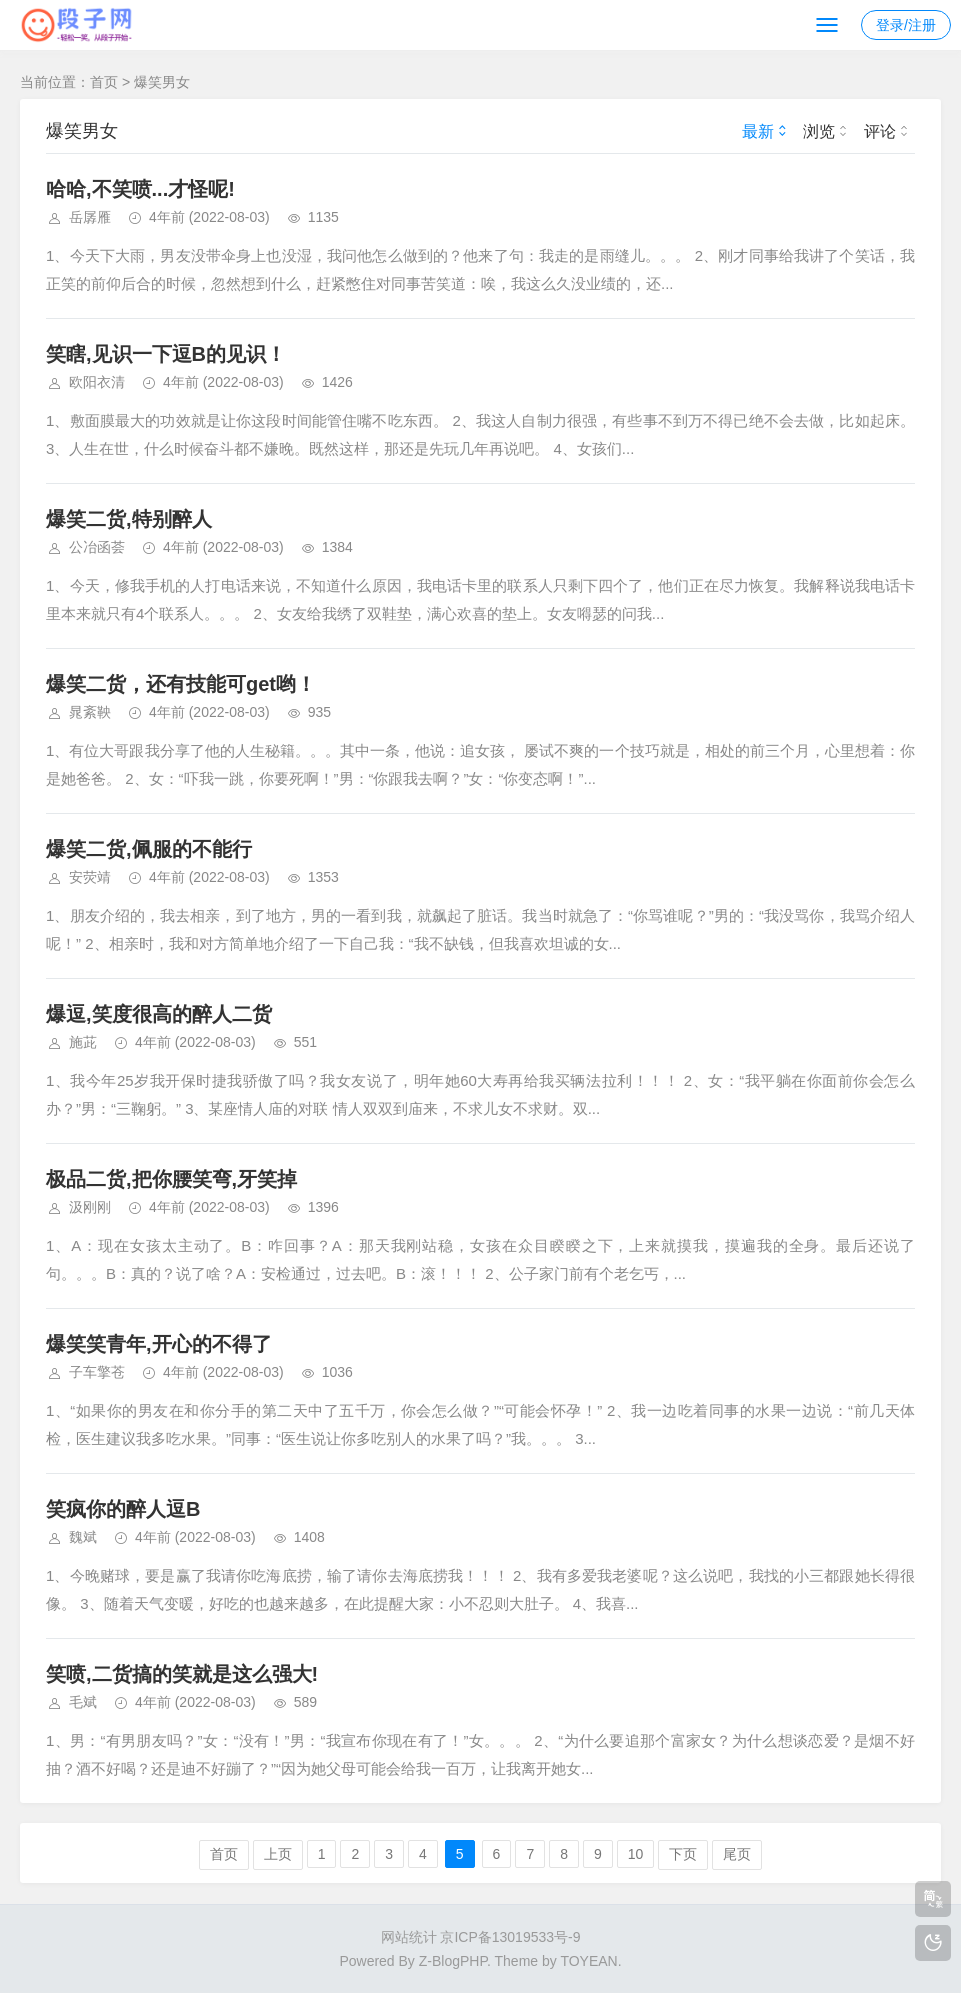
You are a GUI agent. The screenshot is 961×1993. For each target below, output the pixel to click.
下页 (683, 1854)
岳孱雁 (90, 217)
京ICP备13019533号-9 (510, 1937)
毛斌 (83, 1702)
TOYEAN (588, 1961)
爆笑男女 (162, 82)
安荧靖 (90, 877)
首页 (104, 82)
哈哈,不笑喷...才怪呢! (140, 189)
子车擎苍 (97, 1372)
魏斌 (83, 1537)
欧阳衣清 (97, 382)
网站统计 (409, 1937)
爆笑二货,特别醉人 (129, 519)
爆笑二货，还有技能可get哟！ (181, 684)
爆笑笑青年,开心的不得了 (159, 1344)
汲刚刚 (90, 1207)
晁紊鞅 (90, 712)
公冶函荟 (97, 547)
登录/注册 (906, 25)
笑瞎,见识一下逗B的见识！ (166, 354)
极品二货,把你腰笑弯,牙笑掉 (171, 1179)
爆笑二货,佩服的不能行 (149, 849)
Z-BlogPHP (453, 1961)
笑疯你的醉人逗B (123, 1509)
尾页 (737, 1854)
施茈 (83, 1042)
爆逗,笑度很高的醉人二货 (159, 1014)
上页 (278, 1854)
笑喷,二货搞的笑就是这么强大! (182, 1674)
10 (636, 1854)
